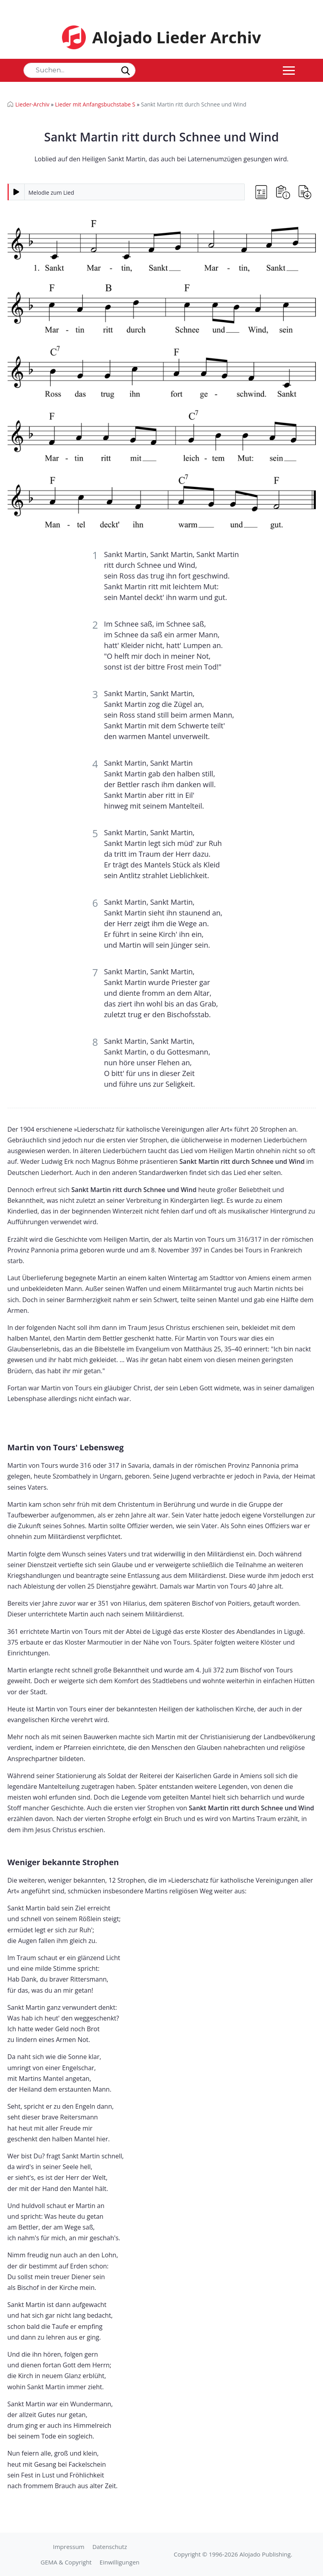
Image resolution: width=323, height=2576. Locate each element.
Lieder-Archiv (32, 104)
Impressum (68, 2547)
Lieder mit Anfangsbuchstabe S (95, 104)
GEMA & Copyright (66, 2562)
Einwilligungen (119, 2562)
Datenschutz (109, 2547)
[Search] (79, 70)
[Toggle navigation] (289, 70)
